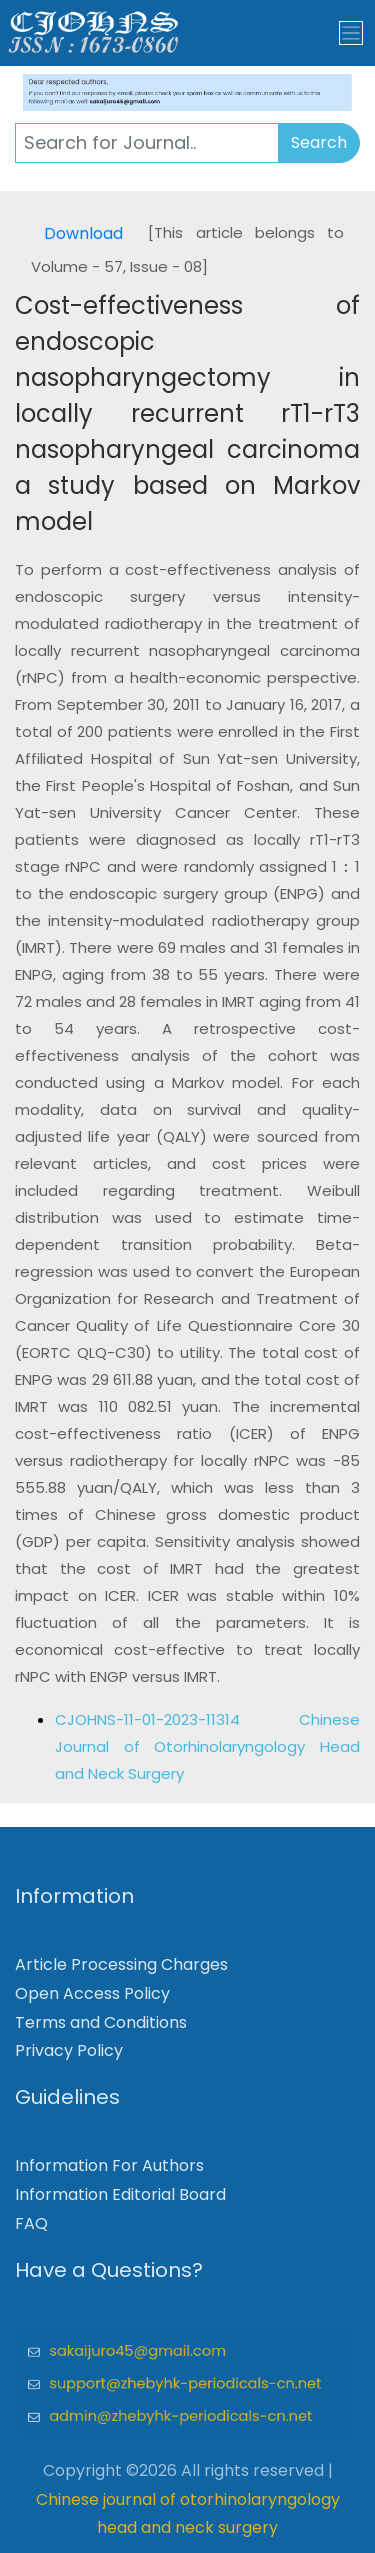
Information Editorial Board (120, 2201)
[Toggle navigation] (351, 33)
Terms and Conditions (101, 2028)
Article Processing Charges (121, 1971)
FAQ (31, 2229)
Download (83, 233)
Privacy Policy (69, 2057)
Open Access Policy (92, 1999)
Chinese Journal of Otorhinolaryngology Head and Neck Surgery (207, 1746)
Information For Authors (109, 2172)
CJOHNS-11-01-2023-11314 (177, 1719)
